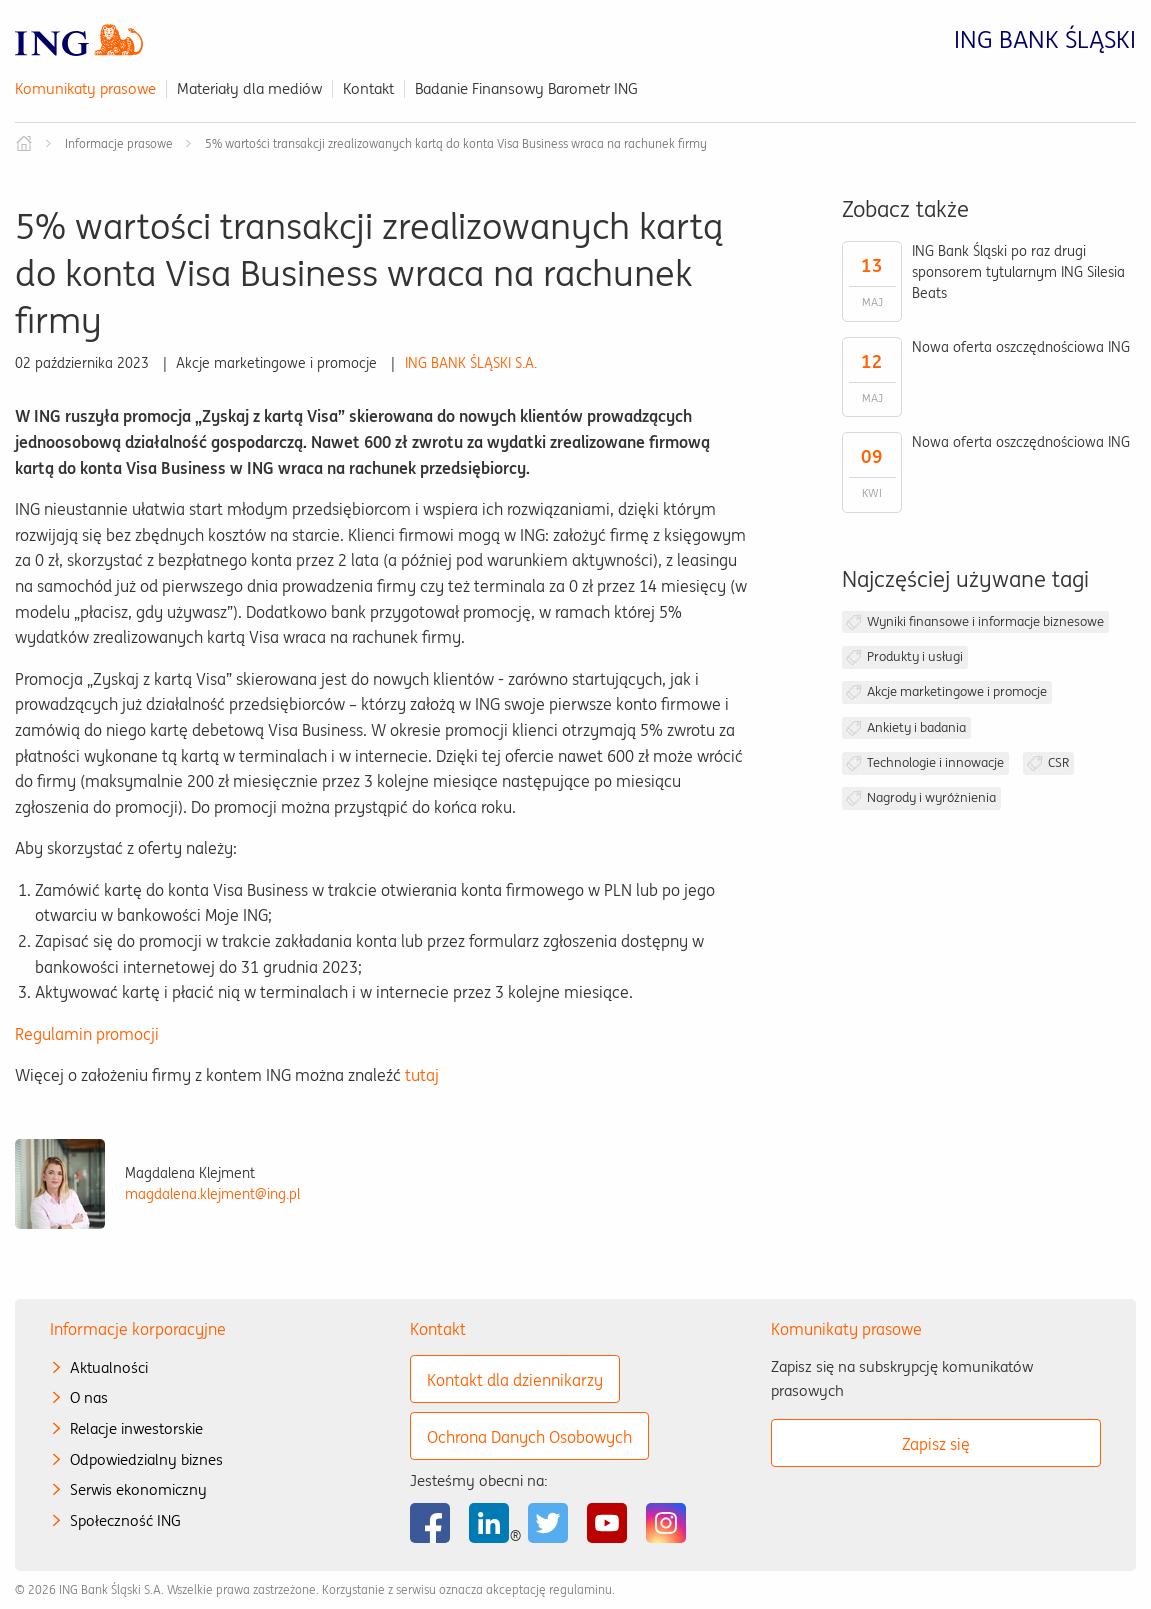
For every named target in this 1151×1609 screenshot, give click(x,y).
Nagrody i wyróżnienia (931, 797)
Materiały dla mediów (249, 88)
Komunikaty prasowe (85, 88)
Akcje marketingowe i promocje (957, 691)
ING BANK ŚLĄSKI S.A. (471, 363)
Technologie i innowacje (935, 762)
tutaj (422, 1075)
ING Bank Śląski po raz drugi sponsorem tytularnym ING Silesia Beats (1018, 272)
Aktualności (109, 1367)
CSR (1058, 762)
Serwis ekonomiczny (138, 1489)
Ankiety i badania (916, 727)
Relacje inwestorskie (136, 1428)
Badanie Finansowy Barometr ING (526, 88)
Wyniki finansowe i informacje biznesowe (985, 621)
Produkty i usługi (915, 656)
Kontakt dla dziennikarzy (515, 1380)
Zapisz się (936, 1444)
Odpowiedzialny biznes (146, 1459)
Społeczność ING (125, 1520)
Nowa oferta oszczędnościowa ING (1021, 347)
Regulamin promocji (87, 1034)
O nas (89, 1397)
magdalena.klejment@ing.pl (212, 1194)
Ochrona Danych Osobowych (529, 1437)
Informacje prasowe (119, 143)
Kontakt (368, 88)
